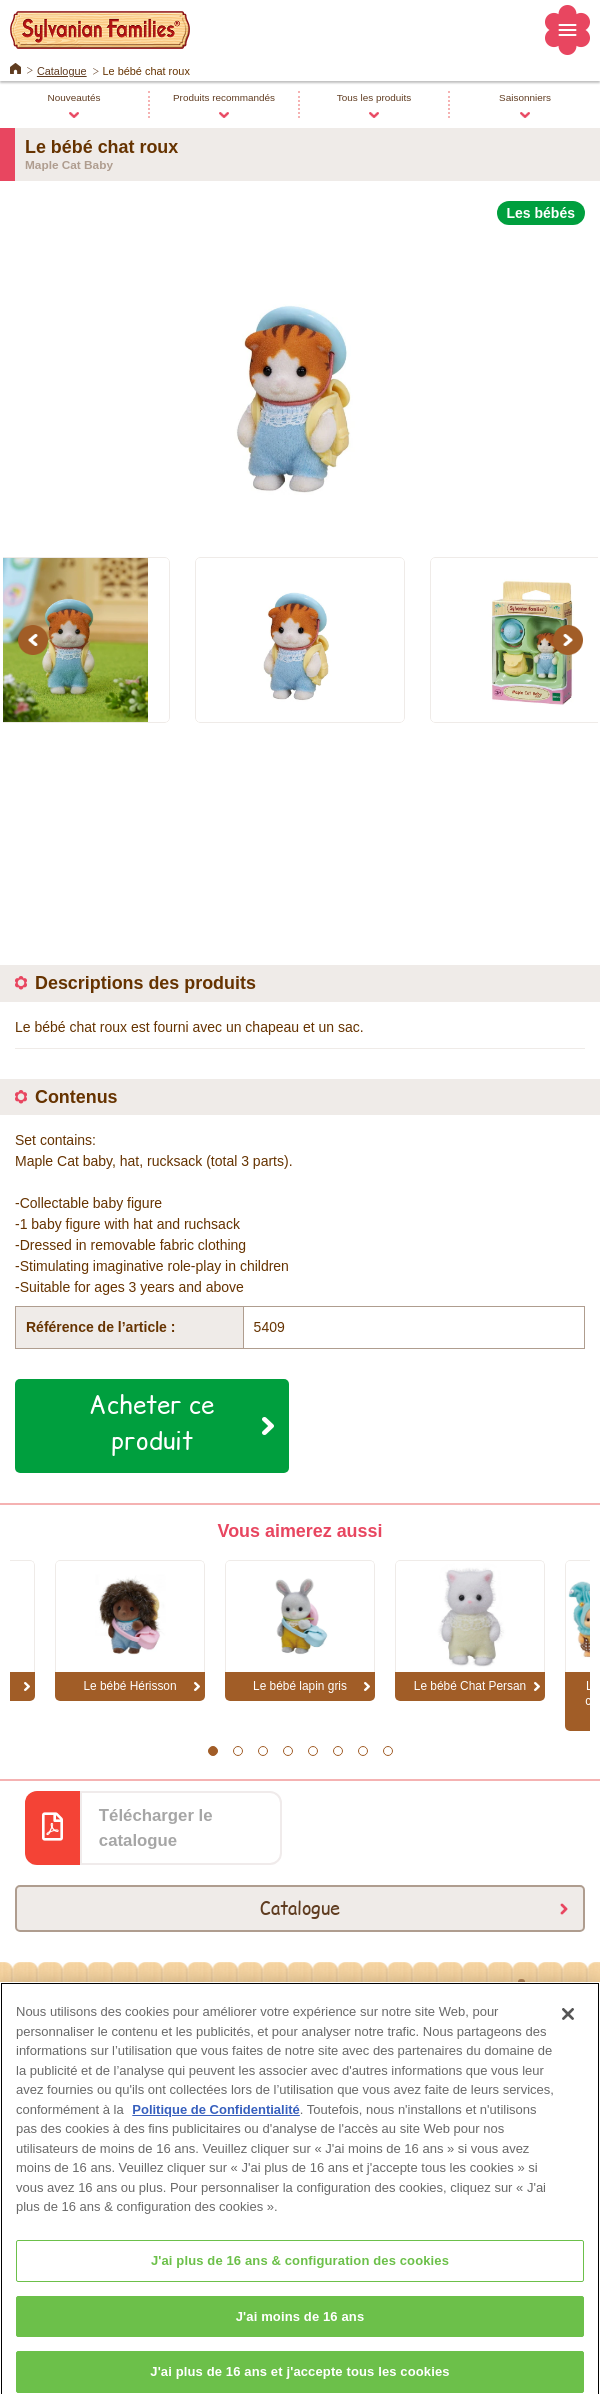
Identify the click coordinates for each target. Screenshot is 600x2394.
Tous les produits (374, 97)
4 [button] (287, 1751)
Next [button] (571, 640)
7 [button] (362, 1751)
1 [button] (212, 1751)
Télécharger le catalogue (156, 1828)
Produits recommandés (224, 97)
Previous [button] (36, 640)
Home (15, 67)
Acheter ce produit (151, 1422)
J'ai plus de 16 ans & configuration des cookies (300, 2273)
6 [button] (337, 1751)
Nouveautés (74, 97)
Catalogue (62, 71)
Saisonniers (525, 97)
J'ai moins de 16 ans (300, 2329)
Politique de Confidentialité (216, 2122)
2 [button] (237, 1751)
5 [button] (312, 1751)
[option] (300, 379)
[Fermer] (568, 2028)
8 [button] (387, 1751)
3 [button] (262, 1751)
